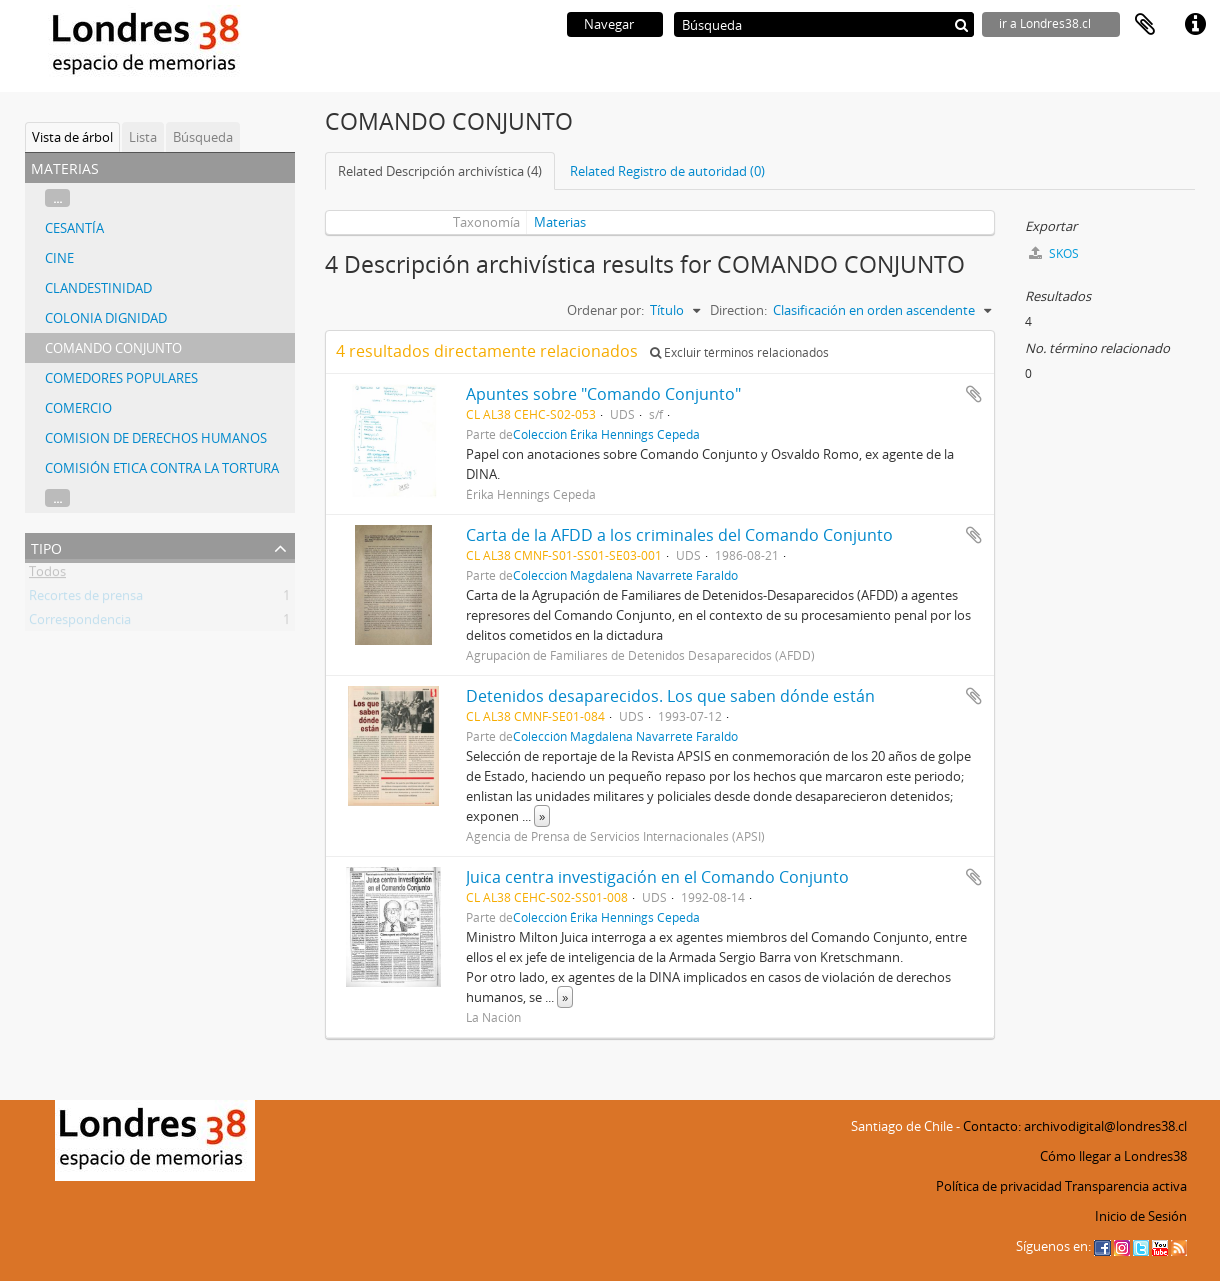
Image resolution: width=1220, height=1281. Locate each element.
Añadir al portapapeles (974, 394)
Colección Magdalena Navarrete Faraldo (625, 575)
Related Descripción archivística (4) (440, 171)
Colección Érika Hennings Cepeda (606, 434)
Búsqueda (203, 137)
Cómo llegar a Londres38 (1113, 1156)
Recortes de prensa (86, 599)
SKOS (1054, 253)
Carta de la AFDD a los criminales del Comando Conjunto (679, 535)
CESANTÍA (74, 228)
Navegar (609, 24)
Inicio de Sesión (1141, 1216)
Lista (143, 137)
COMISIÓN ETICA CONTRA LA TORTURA (162, 468)
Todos (47, 575)
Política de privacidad (999, 1186)
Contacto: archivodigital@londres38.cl (1075, 1126)
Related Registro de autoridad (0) (667, 171)
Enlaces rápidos (1195, 25)
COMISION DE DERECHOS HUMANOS (156, 438)
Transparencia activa (1126, 1186)
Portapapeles (1145, 25)
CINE (59, 258)
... (57, 198)
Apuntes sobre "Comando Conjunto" (603, 394)
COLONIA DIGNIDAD (106, 318)
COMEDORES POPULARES (121, 378)
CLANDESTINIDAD (98, 288)
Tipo (46, 546)
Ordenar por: (605, 310)
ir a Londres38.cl (1045, 23)
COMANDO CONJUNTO (113, 348)
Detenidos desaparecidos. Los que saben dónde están (670, 696)
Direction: (738, 310)
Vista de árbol (72, 137)
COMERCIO (78, 408)
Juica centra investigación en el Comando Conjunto (657, 877)
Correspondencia (80, 623)
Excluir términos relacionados (739, 352)
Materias (560, 222)
